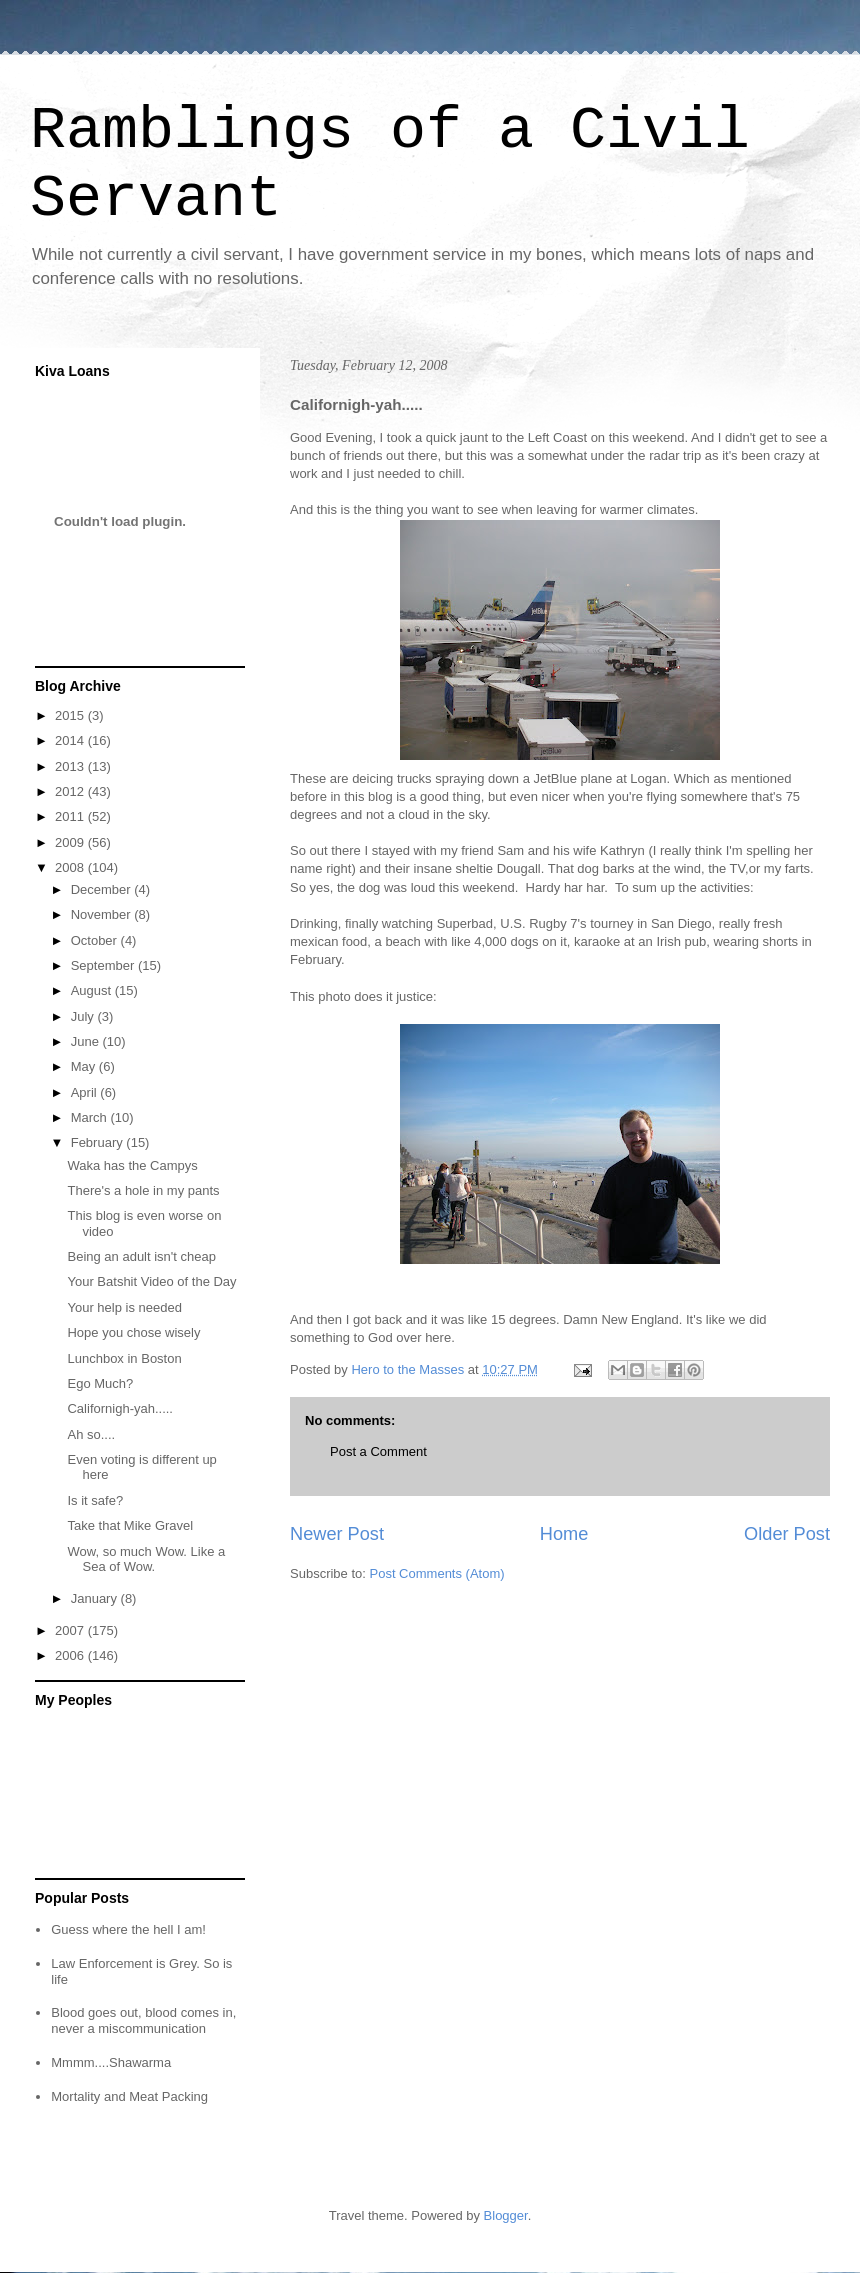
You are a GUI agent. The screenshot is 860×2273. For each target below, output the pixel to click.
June (87, 1041)
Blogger (506, 2215)
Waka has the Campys (132, 1165)
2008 (71, 867)
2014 (71, 740)
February (99, 1142)
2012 (71, 791)
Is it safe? (95, 1500)
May (85, 1066)
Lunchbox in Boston (124, 1358)
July (84, 1016)
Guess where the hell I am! (128, 1929)
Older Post (787, 1534)
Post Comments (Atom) (437, 1573)
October (96, 940)
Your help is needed (124, 1307)
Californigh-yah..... (120, 1408)
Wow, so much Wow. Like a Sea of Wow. (146, 1559)
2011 (71, 816)
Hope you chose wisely (133, 1332)
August (93, 990)
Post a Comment (378, 1451)
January (96, 1598)
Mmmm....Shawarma (111, 2062)
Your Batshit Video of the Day (151, 1281)
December (103, 889)
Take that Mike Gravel (130, 1525)
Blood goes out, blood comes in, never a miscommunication (143, 2020)
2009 (71, 842)
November (103, 914)
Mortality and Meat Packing (129, 2096)
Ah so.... (91, 1434)
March (91, 1117)
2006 (71, 1655)
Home (564, 1534)
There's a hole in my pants (143, 1190)
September (104, 965)
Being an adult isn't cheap (141, 1256)
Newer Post (337, 1534)
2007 (71, 1630)
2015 (71, 715)
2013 (71, 766)
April (86, 1092)
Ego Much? (100, 1383)
